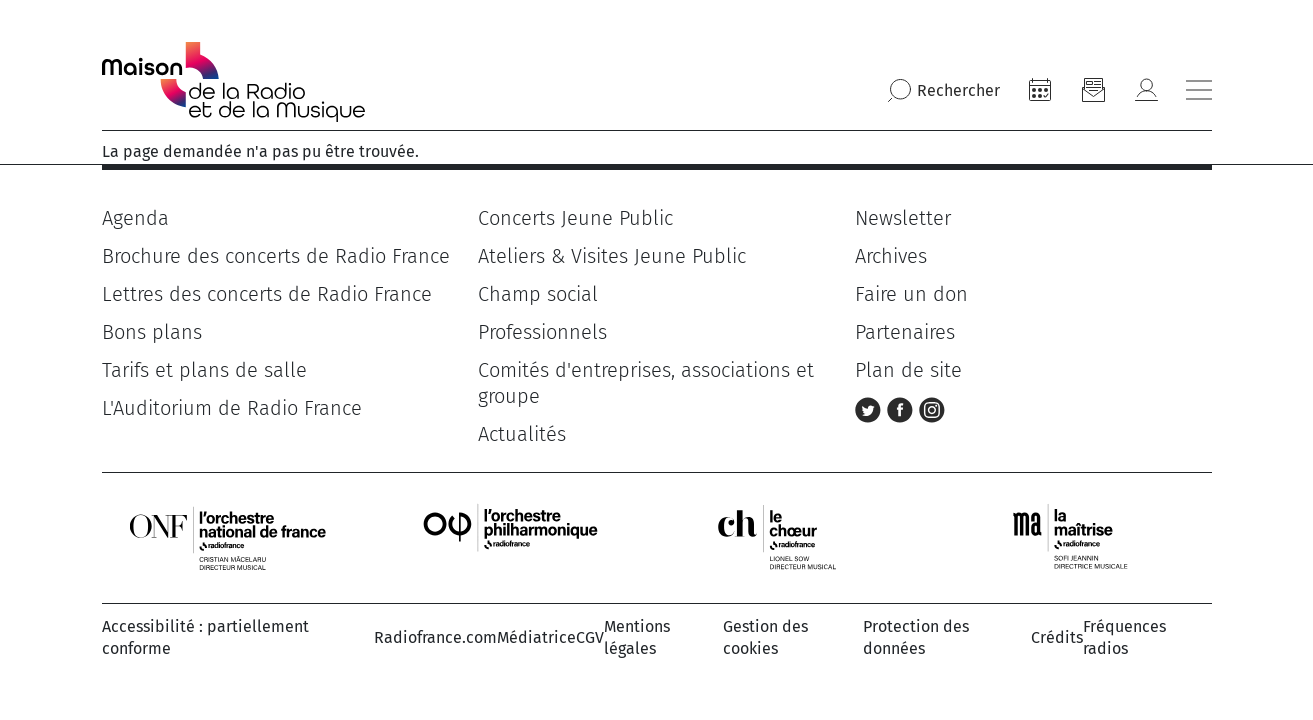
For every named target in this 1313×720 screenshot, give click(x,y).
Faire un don (911, 294)
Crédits (1057, 637)
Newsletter (903, 218)
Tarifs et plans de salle (204, 370)
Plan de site (908, 370)
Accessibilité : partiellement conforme (205, 637)
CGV (590, 637)
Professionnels (542, 332)
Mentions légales (637, 637)
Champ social (538, 294)
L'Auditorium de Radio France (232, 408)
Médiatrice (536, 637)
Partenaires (905, 332)
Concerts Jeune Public (575, 218)
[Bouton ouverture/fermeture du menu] (1199, 90)
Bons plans (152, 332)
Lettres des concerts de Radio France (267, 294)
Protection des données (916, 637)
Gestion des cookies (765, 637)
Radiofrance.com (435, 637)
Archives (891, 256)
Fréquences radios (1124, 637)
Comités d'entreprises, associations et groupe (646, 383)
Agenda (135, 218)
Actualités (522, 434)
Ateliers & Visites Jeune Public (612, 256)
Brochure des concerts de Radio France (276, 256)
